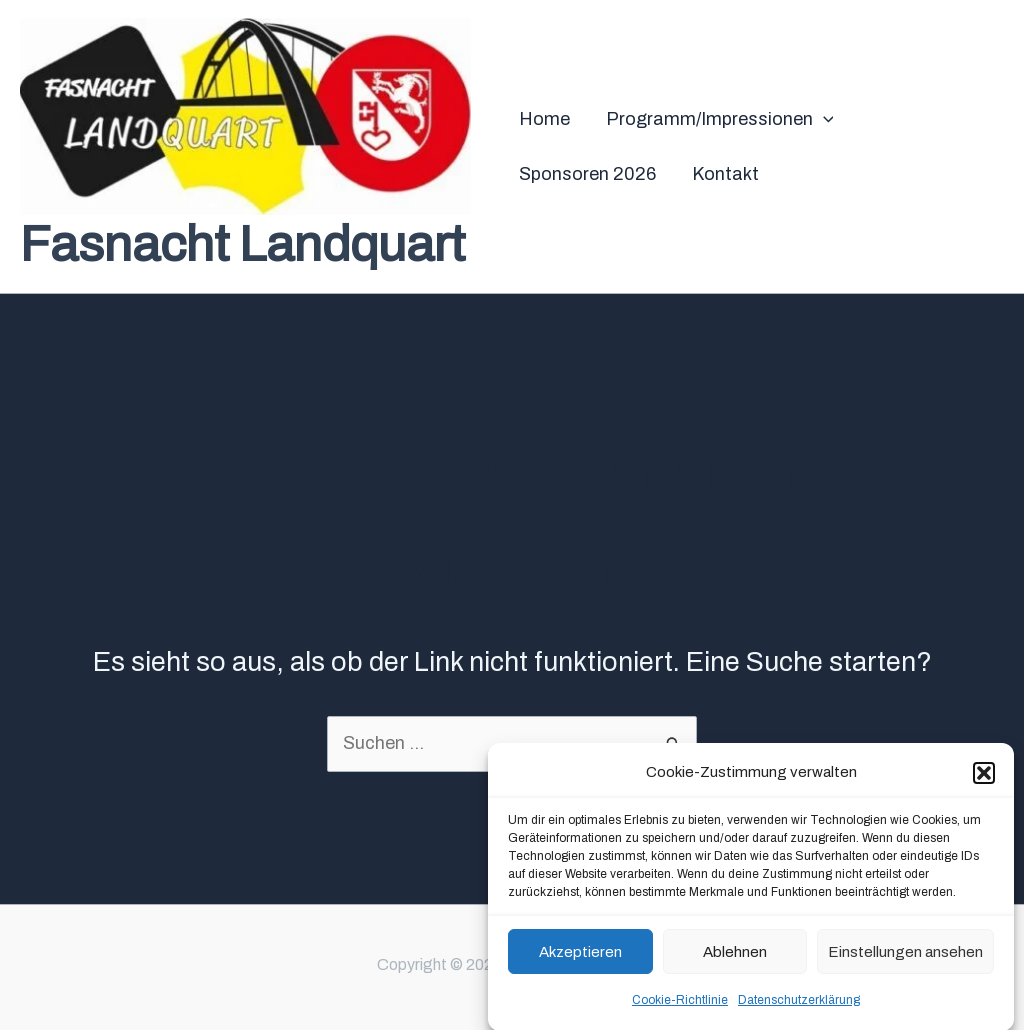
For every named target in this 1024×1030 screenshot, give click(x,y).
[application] (823, 119)
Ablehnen (735, 958)
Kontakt (725, 174)
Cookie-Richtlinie (680, 1006)
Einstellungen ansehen (905, 958)
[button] (984, 779)
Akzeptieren (580, 958)
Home (544, 119)
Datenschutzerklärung (799, 1006)
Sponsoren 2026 (587, 174)
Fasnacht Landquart (242, 244)
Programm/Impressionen (720, 119)
